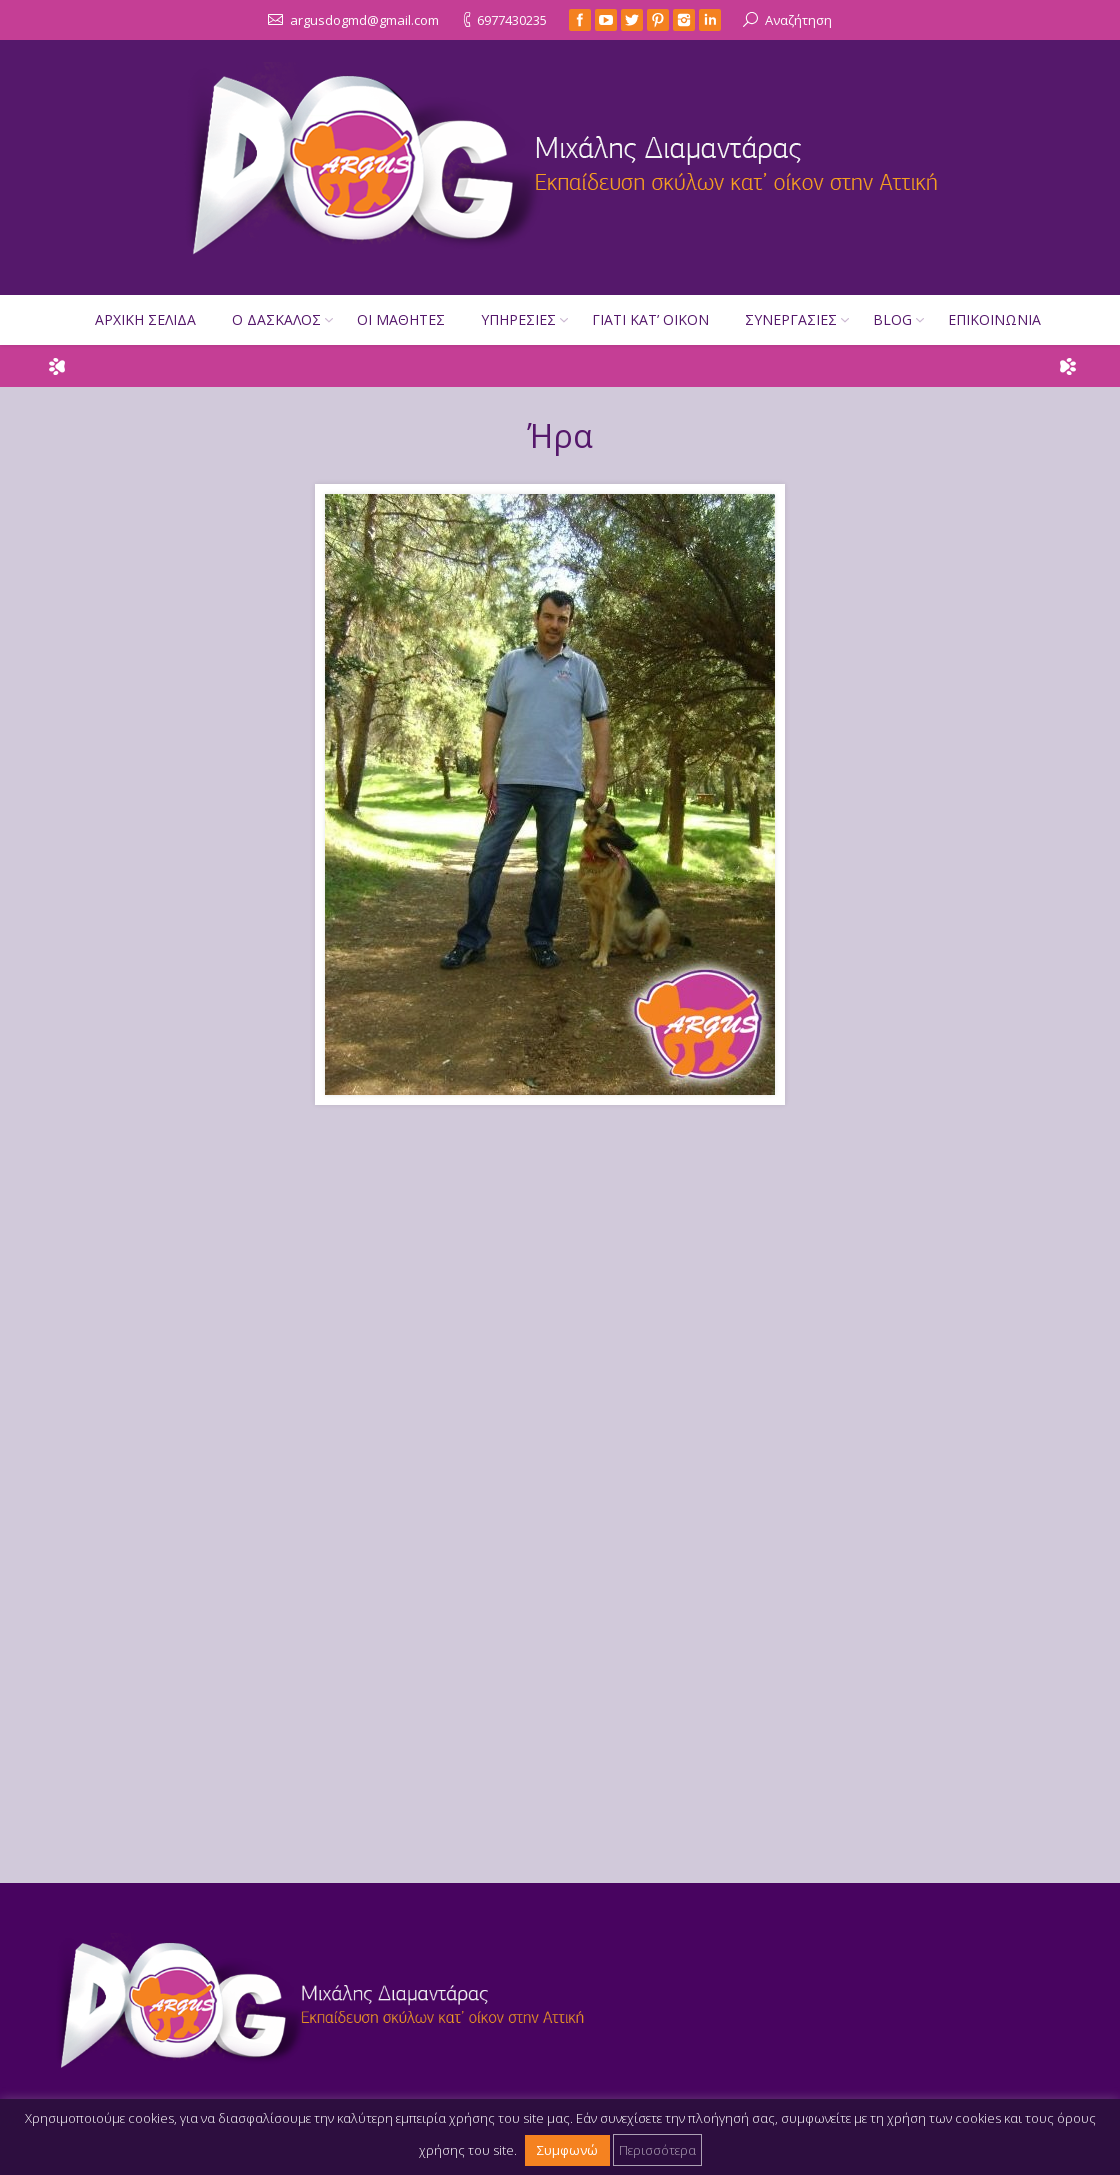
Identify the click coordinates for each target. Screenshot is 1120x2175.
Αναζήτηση (798, 19)
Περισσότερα (657, 2149)
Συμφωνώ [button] (567, 2149)
